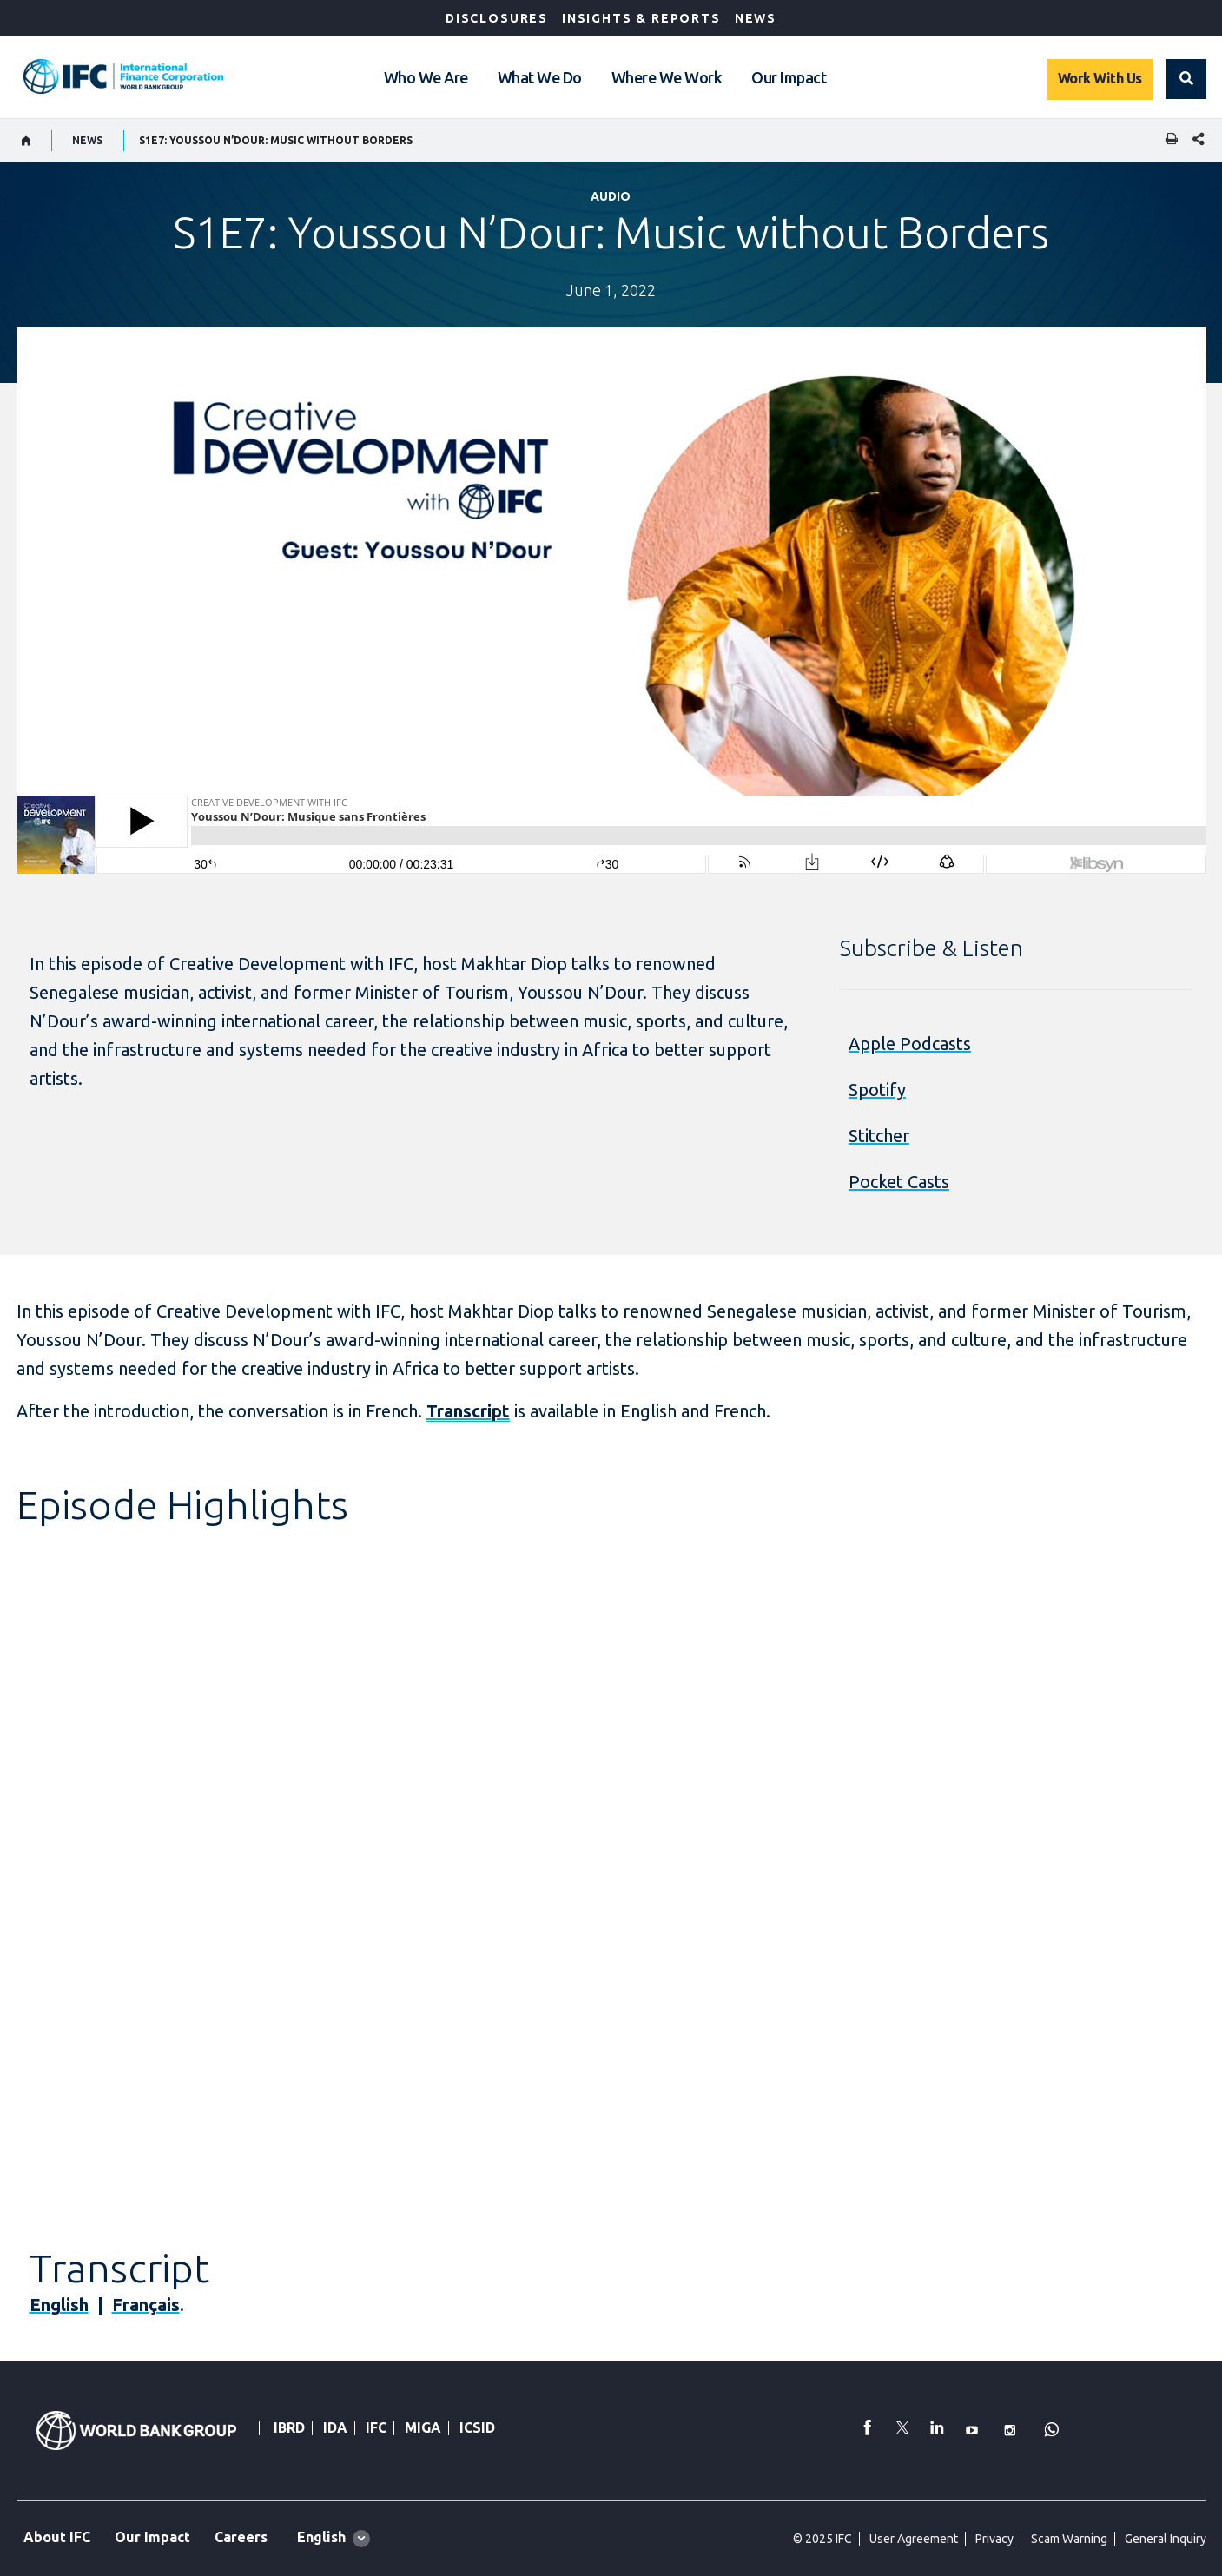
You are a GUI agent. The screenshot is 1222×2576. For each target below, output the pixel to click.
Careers (241, 2537)
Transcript (468, 1411)
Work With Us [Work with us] (1100, 78)
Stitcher (879, 1136)
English (59, 2305)
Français (146, 2305)
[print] (1167, 140)
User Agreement (913, 2539)
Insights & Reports (641, 18)
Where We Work (667, 77)
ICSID (477, 2427)
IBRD (289, 2427)
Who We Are (426, 77)
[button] (1186, 79)
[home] (26, 140)
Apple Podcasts (910, 1044)
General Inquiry (1165, 2539)
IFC (376, 2427)
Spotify (877, 1090)
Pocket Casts (899, 1182)
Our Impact (788, 77)
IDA (335, 2427)
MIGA (423, 2427)
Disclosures (497, 18)
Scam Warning (1069, 2539)
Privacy (994, 2539)
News (755, 18)
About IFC (56, 2537)
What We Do (540, 77)
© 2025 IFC (822, 2539)
